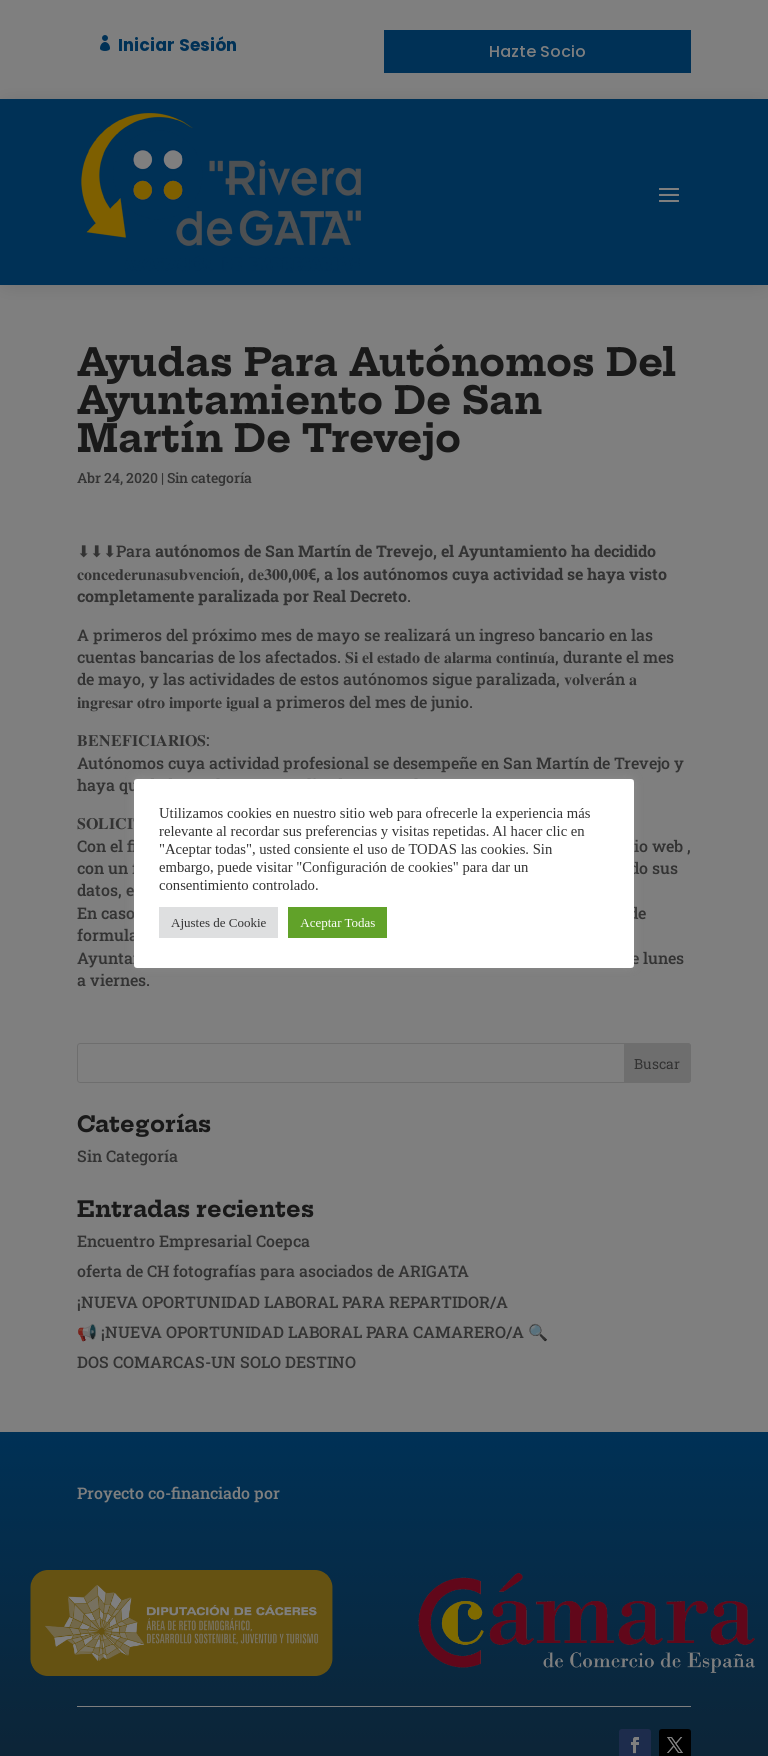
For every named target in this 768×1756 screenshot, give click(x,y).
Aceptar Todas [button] (337, 922)
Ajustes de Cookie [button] (218, 922)
